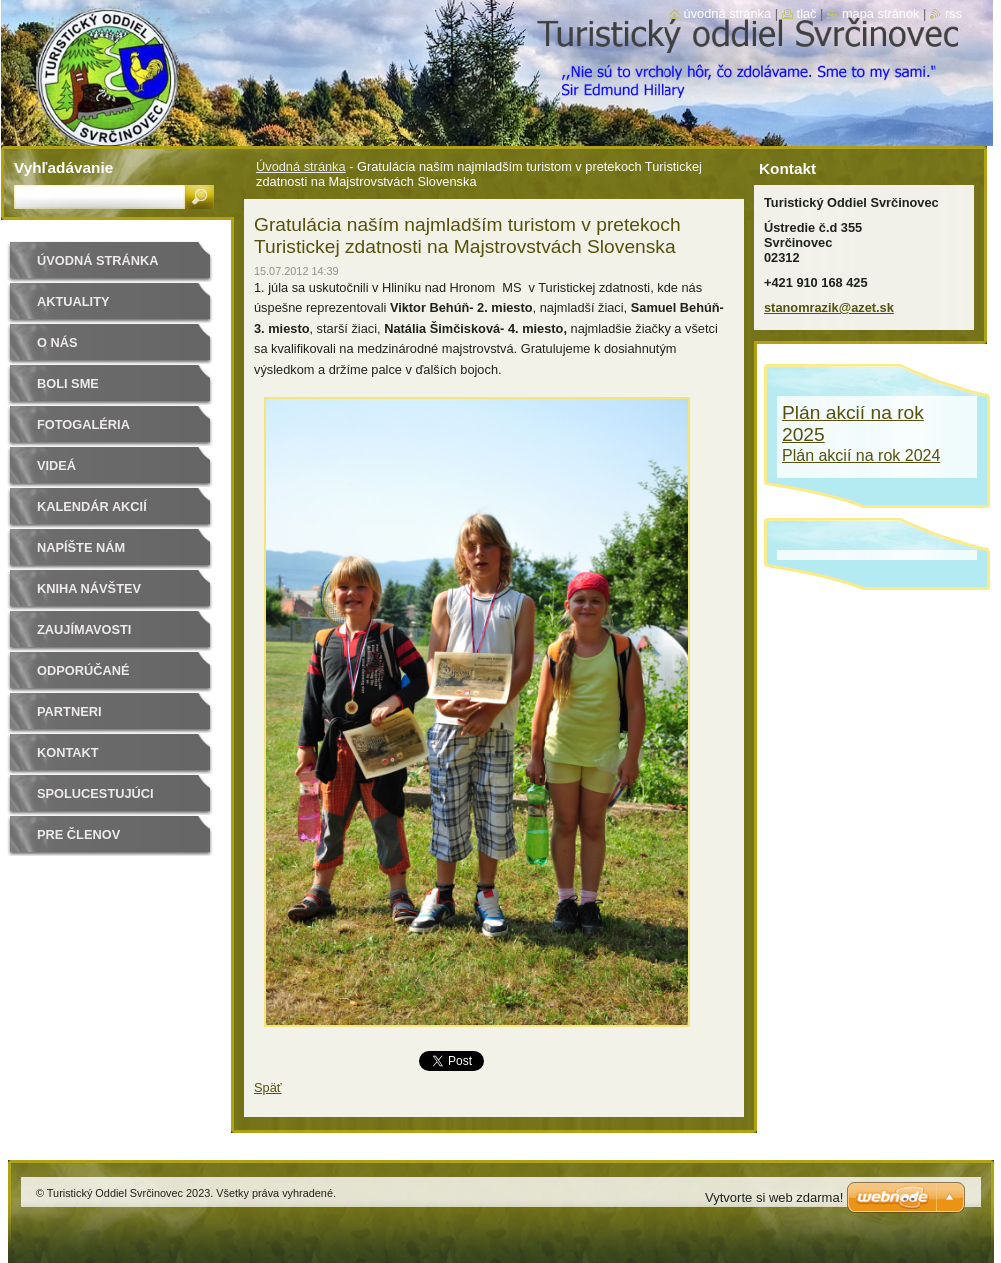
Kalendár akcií (92, 506)
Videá (56, 465)
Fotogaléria (83, 424)
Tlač (807, 13)
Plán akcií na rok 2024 (861, 455)
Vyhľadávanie (63, 167)
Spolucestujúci (95, 793)
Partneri (69, 711)
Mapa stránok (881, 13)
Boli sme (68, 383)
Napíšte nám (81, 547)
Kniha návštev (89, 588)
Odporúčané (83, 670)
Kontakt (68, 752)
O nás (57, 342)
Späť (268, 1087)
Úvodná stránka (301, 166)
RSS (953, 13)
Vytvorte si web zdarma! (774, 1197)
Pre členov (78, 834)
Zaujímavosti (84, 629)
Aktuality (73, 301)
